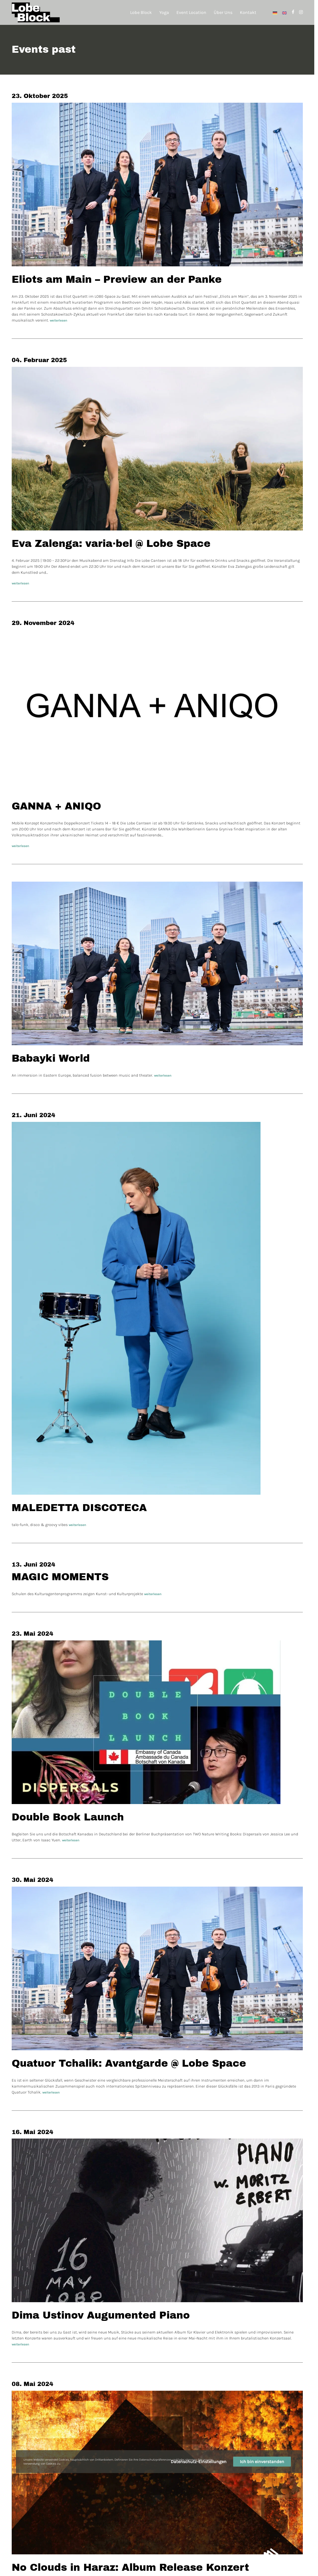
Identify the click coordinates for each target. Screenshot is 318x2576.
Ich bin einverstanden (262, 2461)
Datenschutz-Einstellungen (198, 2461)
